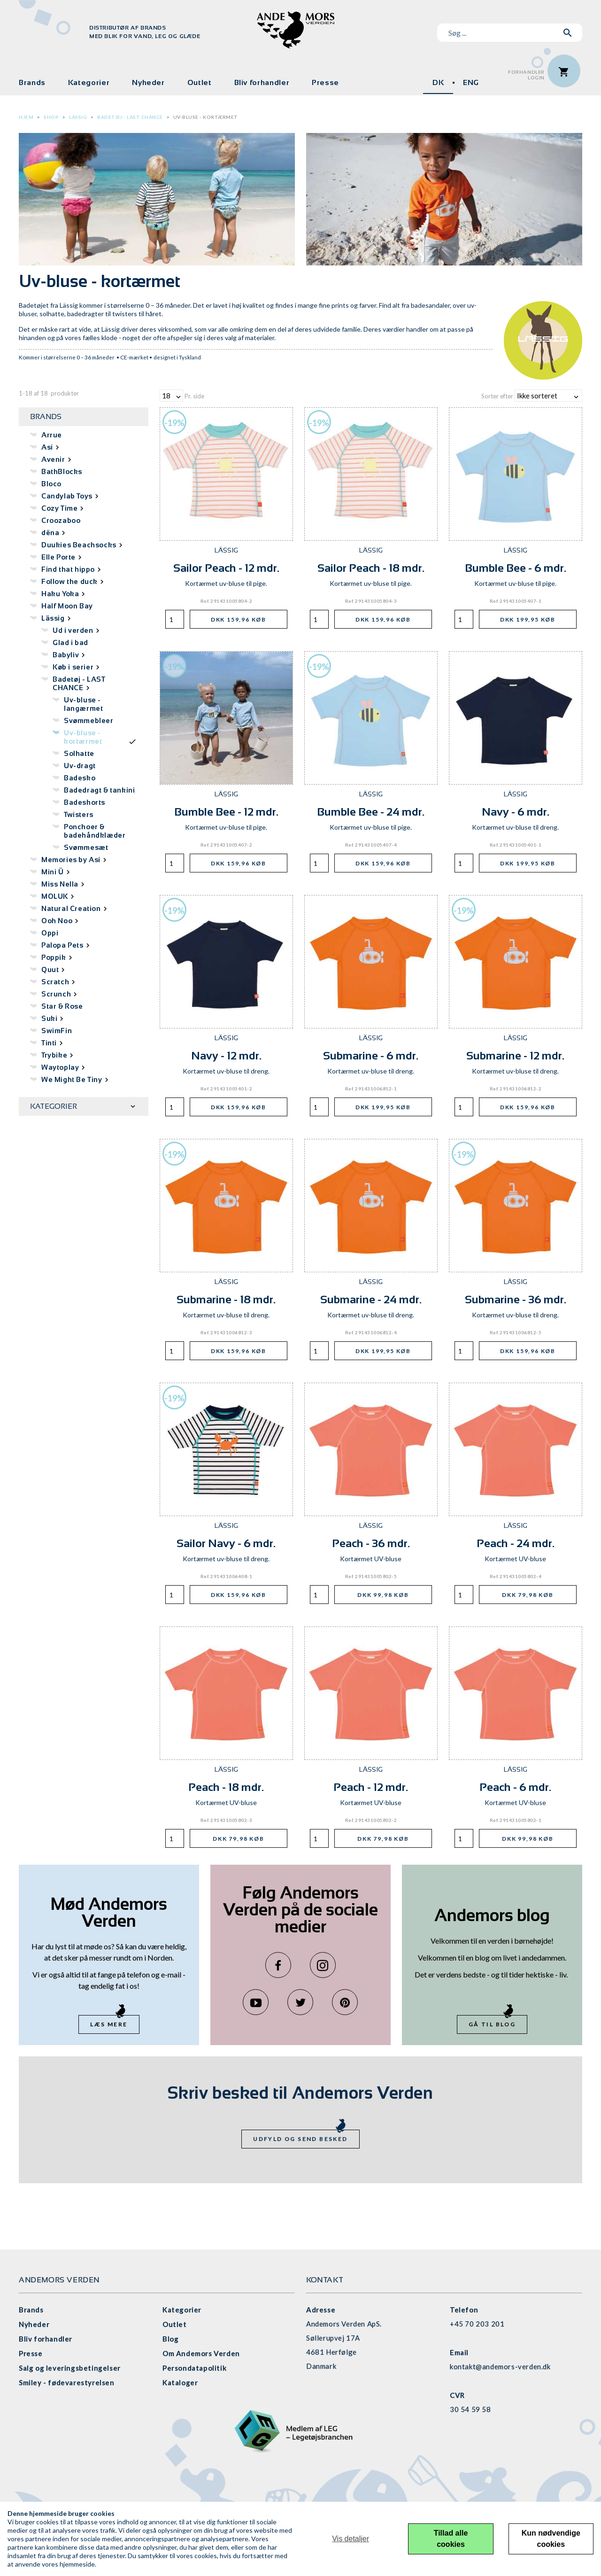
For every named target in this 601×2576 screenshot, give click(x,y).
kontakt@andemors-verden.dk (500, 2366)
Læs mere (108, 2024)
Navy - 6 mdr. (515, 811)
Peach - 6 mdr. (515, 1787)
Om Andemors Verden (201, 2353)
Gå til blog (492, 2024)
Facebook (278, 1965)
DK (438, 82)
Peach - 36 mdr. (371, 1543)
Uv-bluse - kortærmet (205, 117)
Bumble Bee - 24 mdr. (370, 811)
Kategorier (88, 82)
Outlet (199, 82)
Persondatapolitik (194, 2368)
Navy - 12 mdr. (226, 1055)
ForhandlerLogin (526, 75)
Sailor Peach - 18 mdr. (370, 567)
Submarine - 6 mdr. (370, 1055)
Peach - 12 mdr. (370, 1787)
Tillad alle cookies (451, 2538)
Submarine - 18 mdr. (226, 1299)
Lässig (78, 117)
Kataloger (180, 2382)
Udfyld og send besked (300, 2138)
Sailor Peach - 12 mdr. (226, 567)
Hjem (26, 117)
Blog (170, 2339)
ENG (471, 82)
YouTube (256, 2002)
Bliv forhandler (262, 82)
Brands (32, 82)
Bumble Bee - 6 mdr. (515, 567)
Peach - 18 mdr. (226, 1787)
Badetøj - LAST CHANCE (130, 117)
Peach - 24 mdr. (516, 1543)
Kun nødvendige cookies (551, 2538)
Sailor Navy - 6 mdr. (226, 1543)
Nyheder (148, 82)
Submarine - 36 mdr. (515, 1299)
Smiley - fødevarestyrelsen (67, 2382)
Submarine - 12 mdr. (515, 1055)
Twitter (300, 2002)
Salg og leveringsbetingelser (70, 2368)
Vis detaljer (350, 2539)
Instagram (323, 1965)
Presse (325, 82)
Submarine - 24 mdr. (371, 1299)
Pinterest (345, 2002)
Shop (51, 117)
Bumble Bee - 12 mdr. (226, 811)
